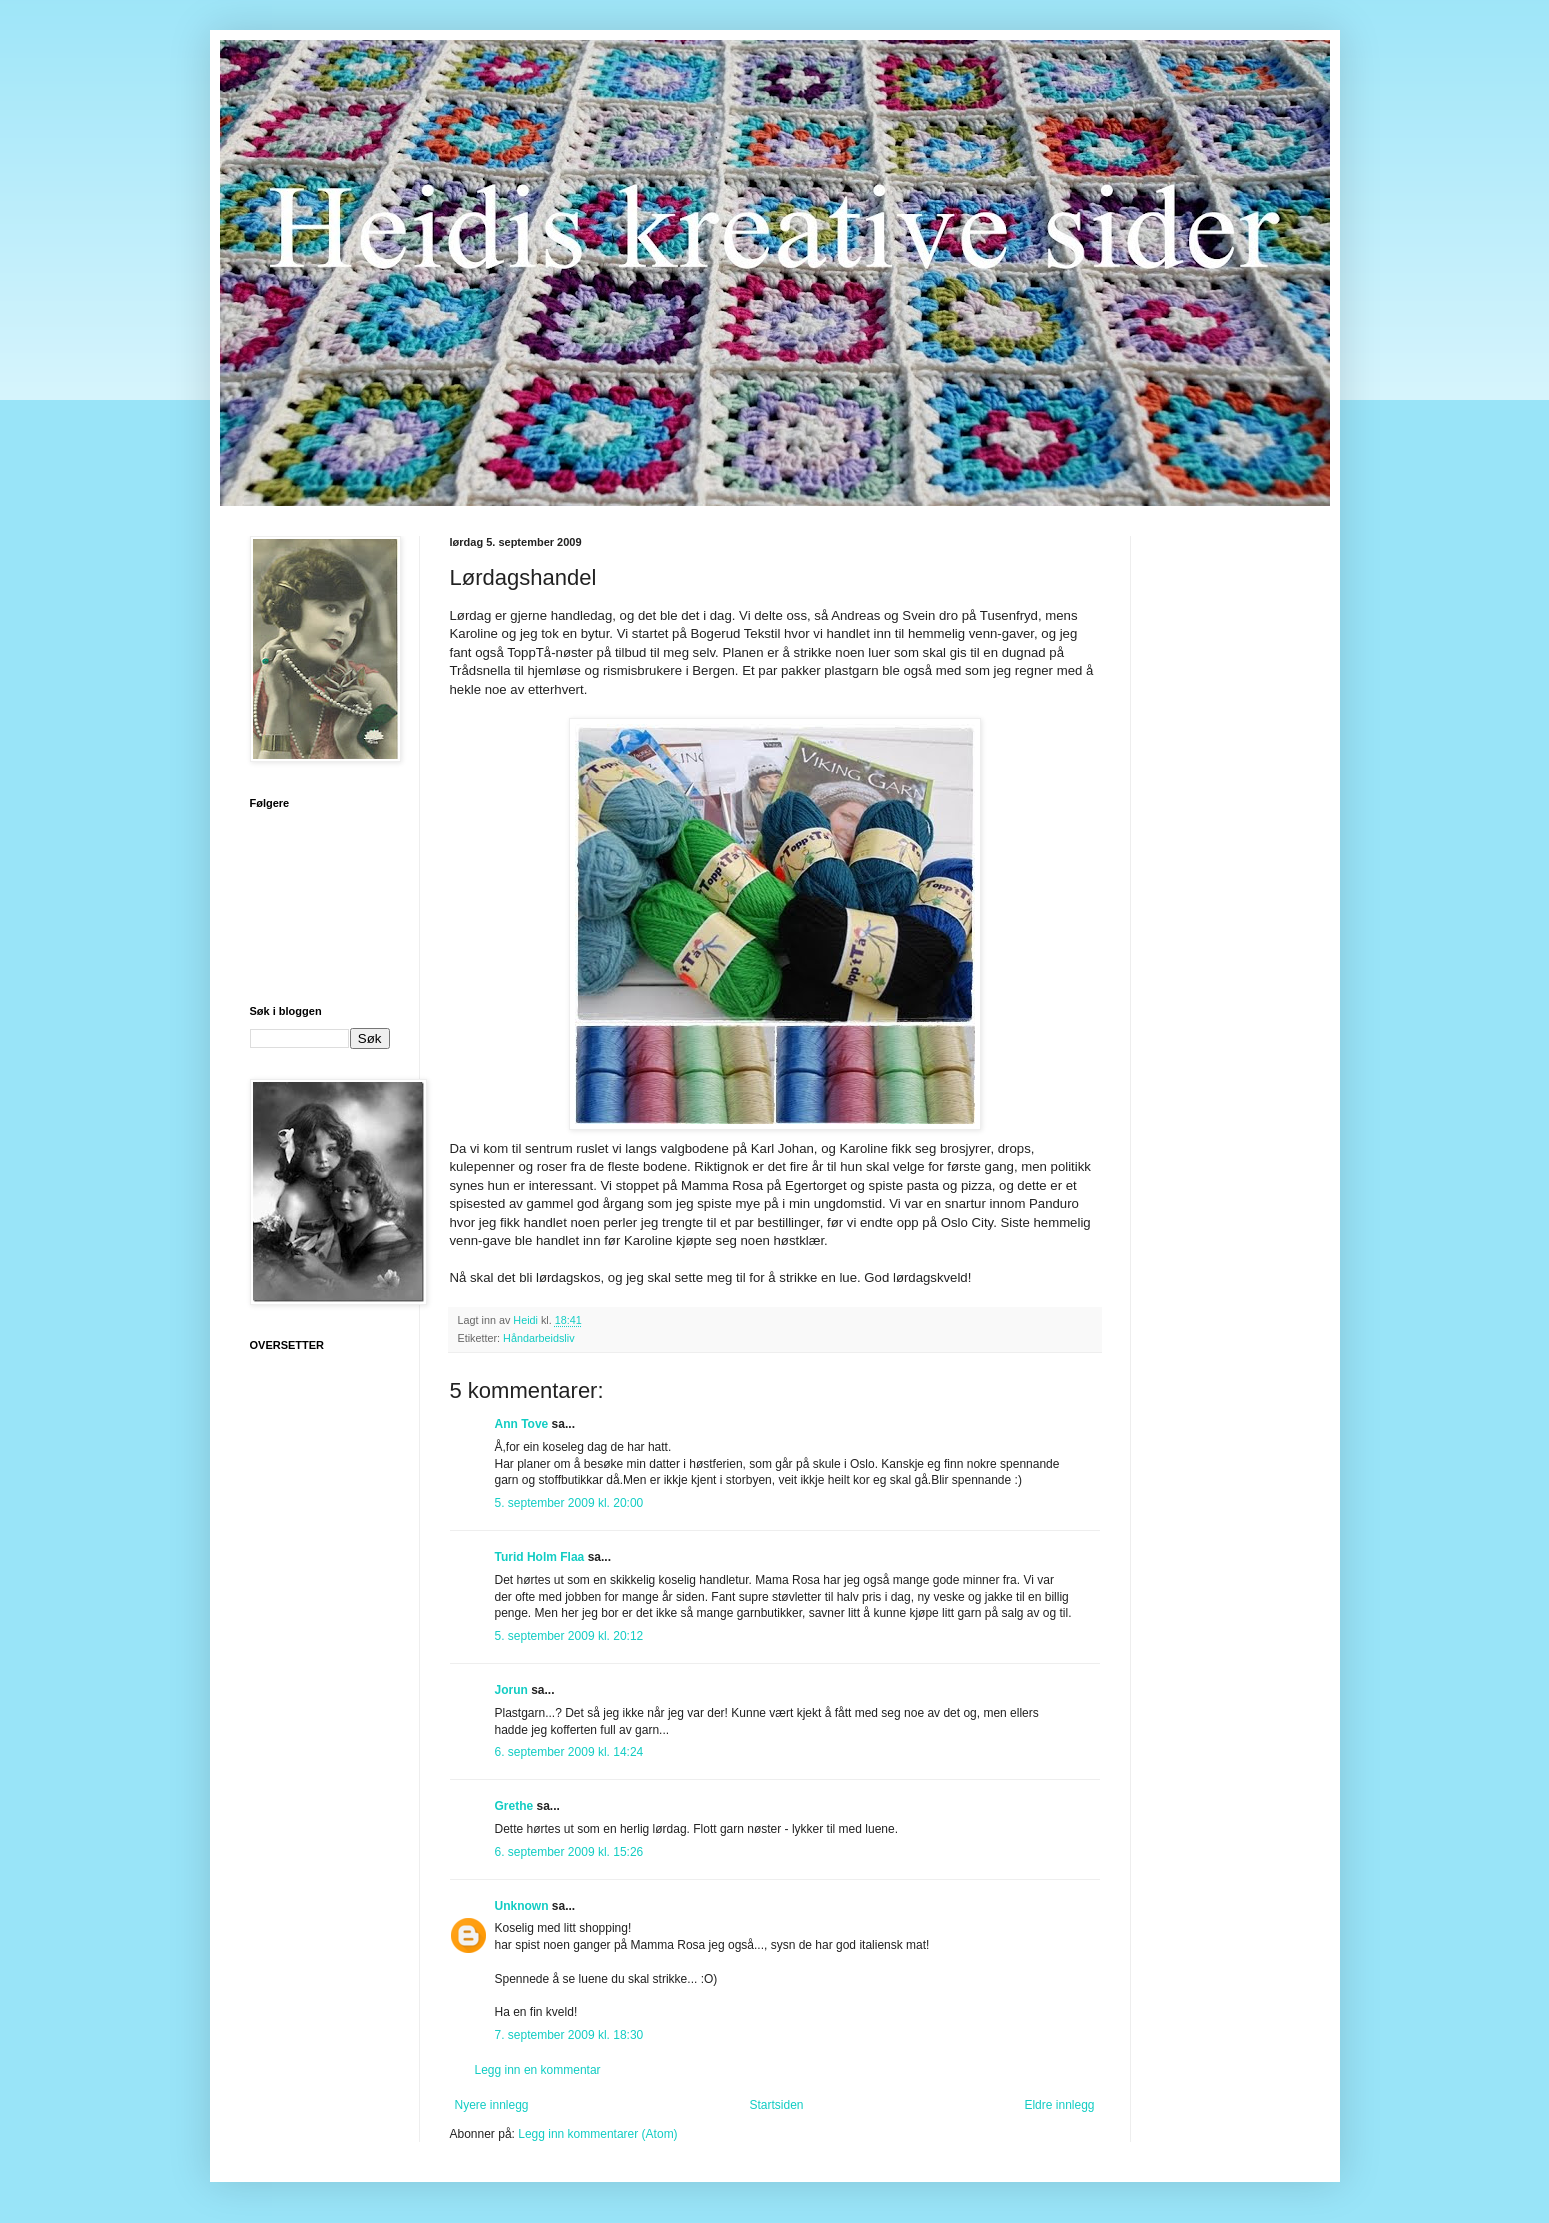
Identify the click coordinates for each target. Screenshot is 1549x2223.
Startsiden (776, 2105)
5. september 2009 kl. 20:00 (569, 1503)
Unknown (522, 1906)
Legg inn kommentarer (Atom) (597, 2134)
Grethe (514, 1806)
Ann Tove (522, 1424)
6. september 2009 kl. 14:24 (569, 1752)
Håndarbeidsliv (538, 1338)
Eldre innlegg (1059, 2105)
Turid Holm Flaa (540, 1557)
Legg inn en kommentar (538, 2070)
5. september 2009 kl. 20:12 (569, 1636)
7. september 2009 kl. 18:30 (569, 2035)
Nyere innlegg (492, 2105)
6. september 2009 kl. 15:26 (569, 1852)
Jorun (511, 1690)
